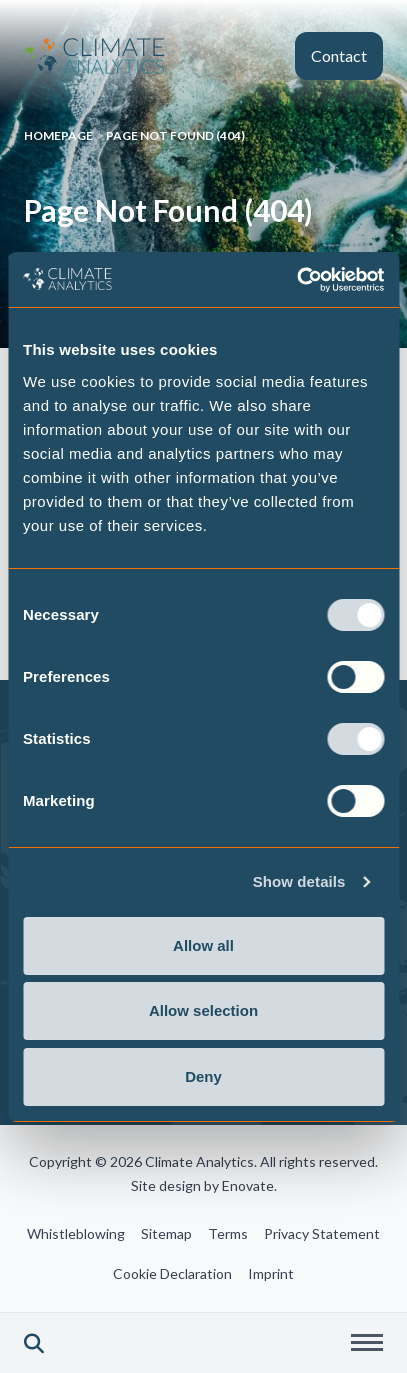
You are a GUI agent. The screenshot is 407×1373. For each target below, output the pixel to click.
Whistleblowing (76, 1233)
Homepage (58, 135)
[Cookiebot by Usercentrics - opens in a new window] (296, 280)
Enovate (248, 1185)
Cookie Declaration (172, 1273)
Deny (203, 1076)
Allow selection (203, 1010)
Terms (228, 1233)
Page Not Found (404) (175, 135)
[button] (34, 1343)
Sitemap (166, 1233)
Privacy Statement (322, 1233)
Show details (299, 881)
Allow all (203, 945)
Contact (339, 55)
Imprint (271, 1273)
